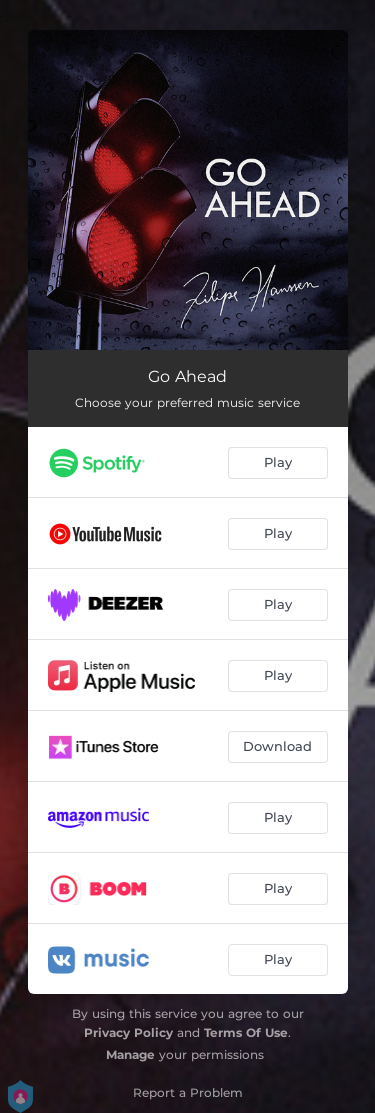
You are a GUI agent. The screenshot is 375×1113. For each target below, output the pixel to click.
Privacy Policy (128, 1032)
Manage (130, 1054)
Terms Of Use (246, 1032)
